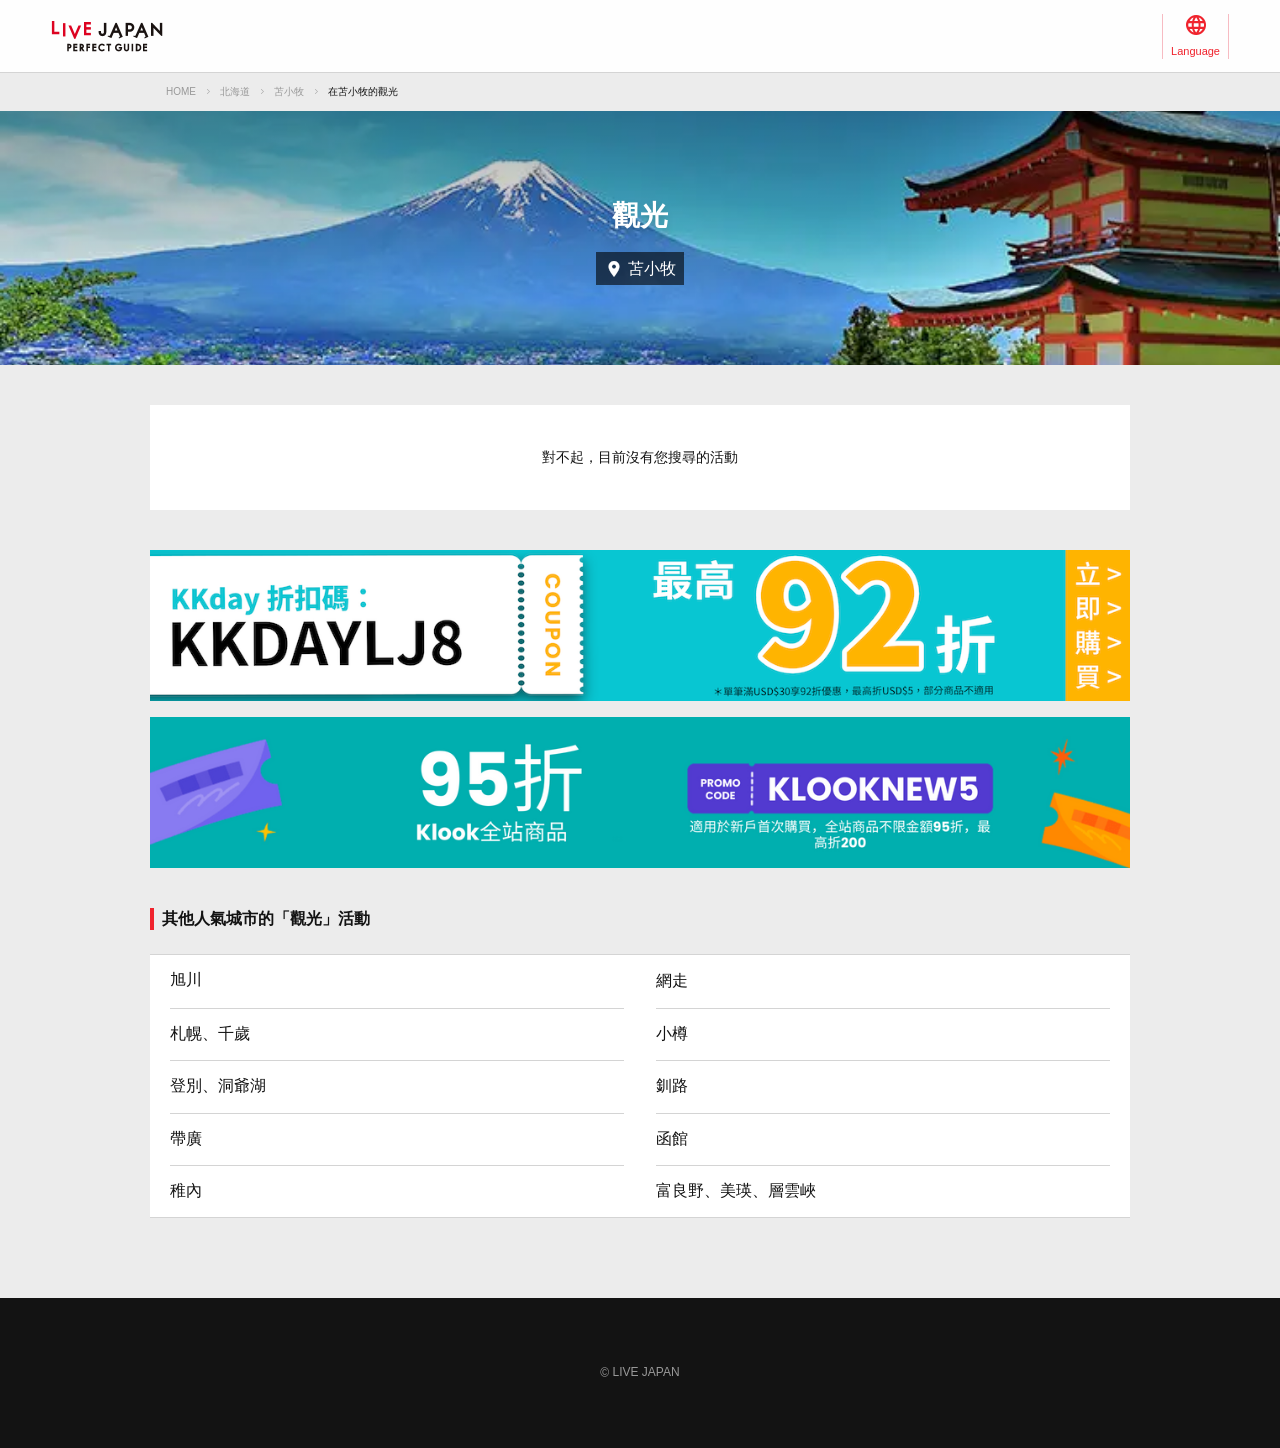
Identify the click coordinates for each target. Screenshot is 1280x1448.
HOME (181, 91)
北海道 (235, 91)
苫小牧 (289, 91)
